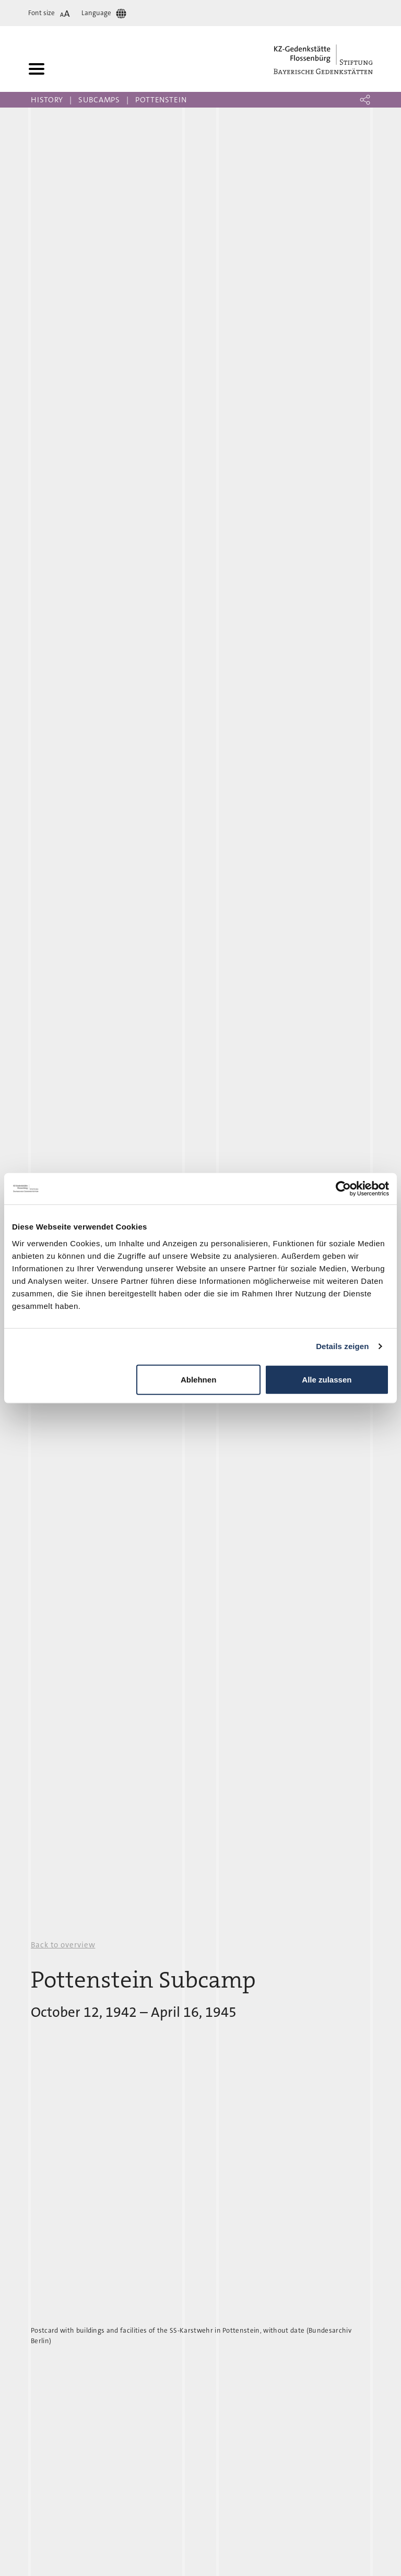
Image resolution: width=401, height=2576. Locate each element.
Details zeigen (342, 1346)
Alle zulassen (326, 1379)
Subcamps (99, 99)
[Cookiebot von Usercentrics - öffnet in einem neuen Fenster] (343, 1189)
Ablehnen (198, 1379)
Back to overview (63, 1945)
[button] (365, 100)
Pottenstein (161, 99)
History (47, 99)
